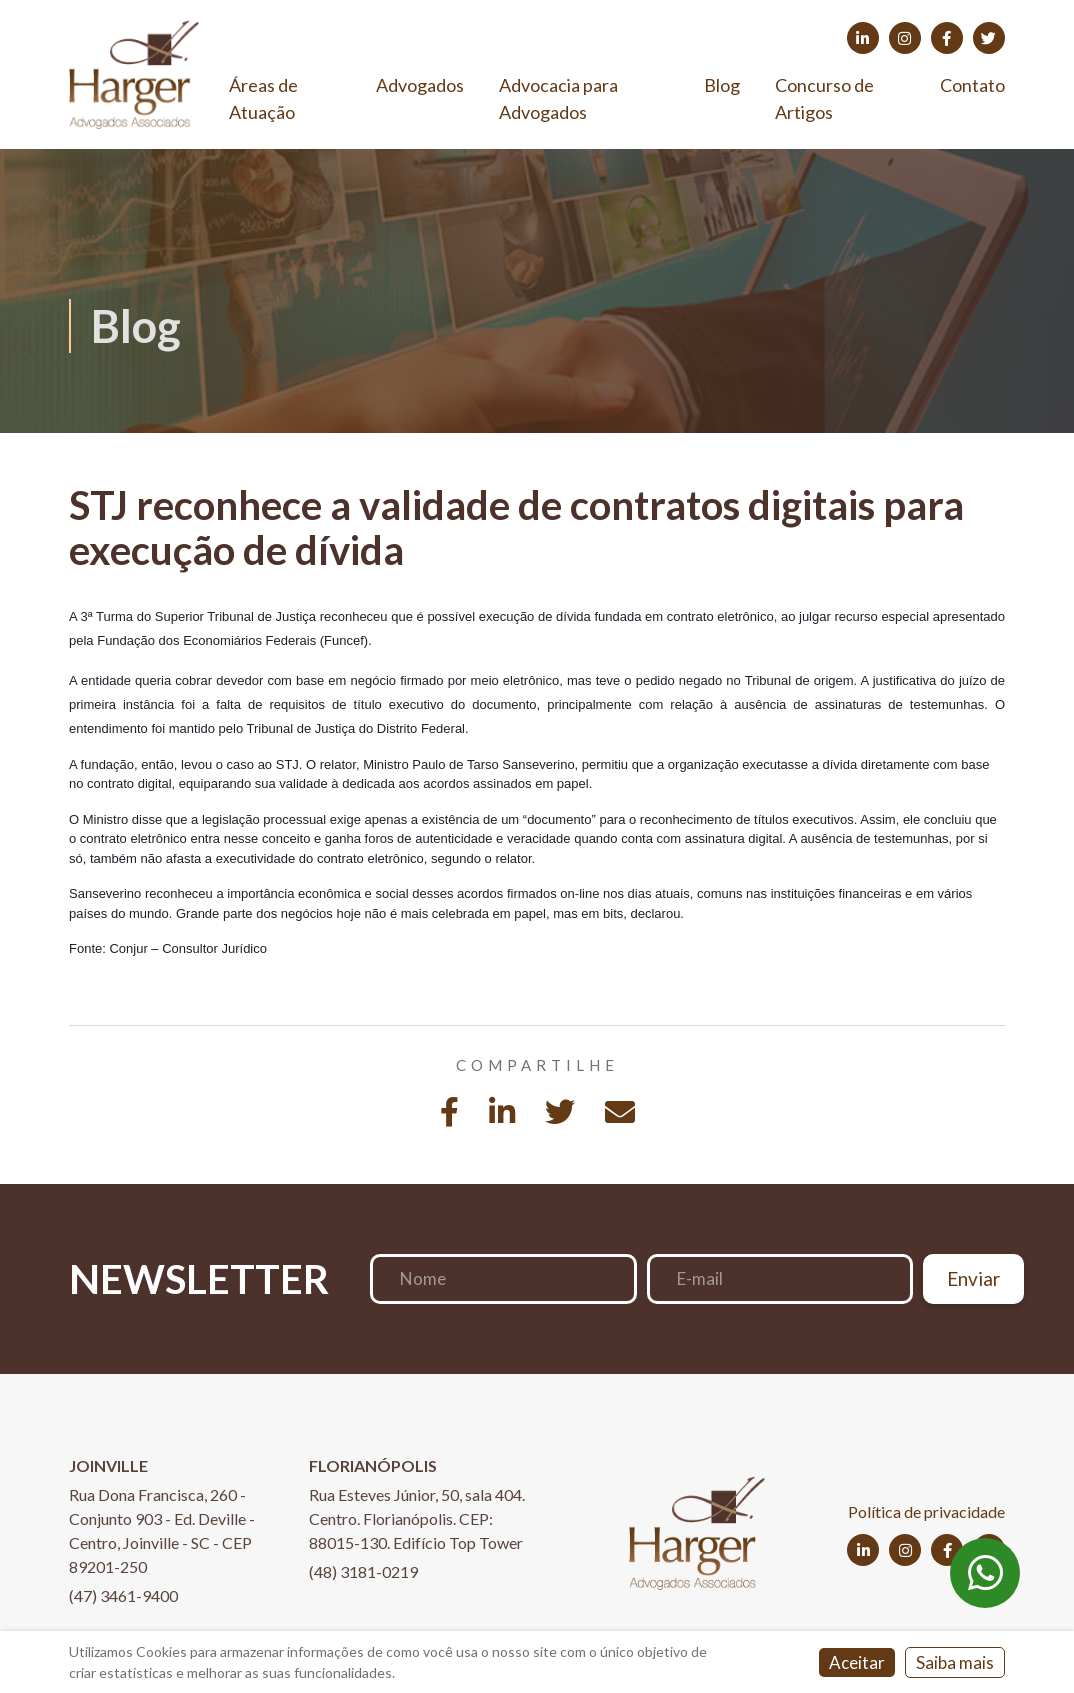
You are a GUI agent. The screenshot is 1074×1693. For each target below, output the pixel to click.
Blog (722, 85)
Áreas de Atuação (263, 98)
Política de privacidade (926, 1511)
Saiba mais (955, 1662)
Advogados (420, 85)
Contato (972, 85)
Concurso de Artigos (824, 98)
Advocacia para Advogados (558, 98)
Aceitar (857, 1662)
